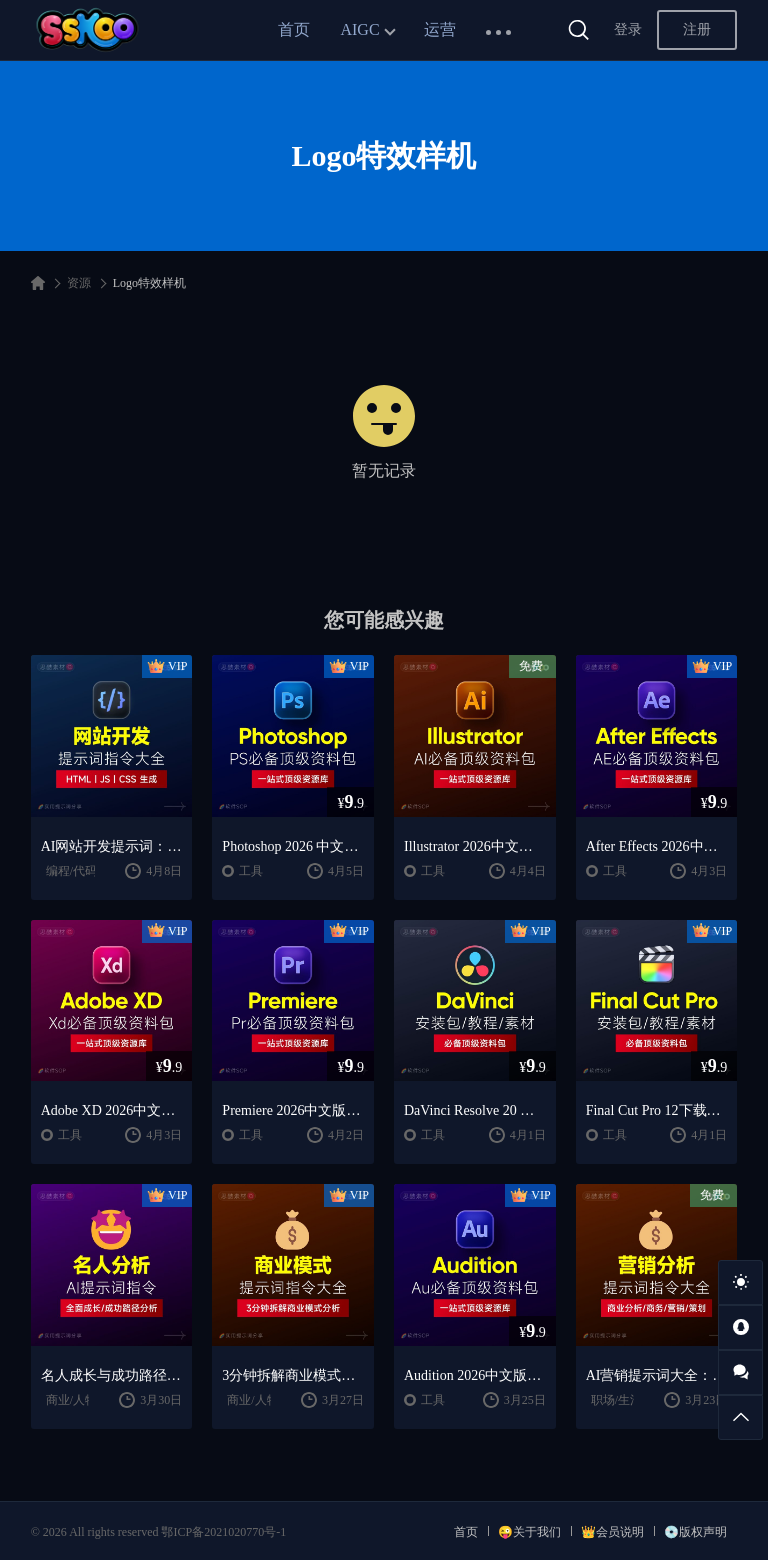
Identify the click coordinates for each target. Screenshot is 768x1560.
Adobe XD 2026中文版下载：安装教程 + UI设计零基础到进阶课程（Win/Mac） (112, 1110)
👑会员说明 (612, 1532)
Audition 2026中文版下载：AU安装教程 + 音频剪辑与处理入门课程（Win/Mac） (475, 1375)
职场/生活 (616, 1400)
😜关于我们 (529, 1532)
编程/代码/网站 (85, 871)
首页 (294, 29)
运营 (440, 29)
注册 (697, 29)
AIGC (359, 29)
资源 (79, 283)
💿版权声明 (695, 1532)
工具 (251, 871)
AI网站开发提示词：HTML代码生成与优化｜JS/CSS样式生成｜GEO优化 (112, 846)
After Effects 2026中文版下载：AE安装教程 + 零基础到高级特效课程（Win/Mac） (657, 846)
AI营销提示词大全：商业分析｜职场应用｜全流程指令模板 (657, 1375)
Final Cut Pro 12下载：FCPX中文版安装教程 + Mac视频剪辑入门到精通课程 (657, 1110)
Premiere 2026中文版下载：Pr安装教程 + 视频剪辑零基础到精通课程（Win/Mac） (293, 1110)
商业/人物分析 (83, 1400)
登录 (628, 29)
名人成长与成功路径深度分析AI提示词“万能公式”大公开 (112, 1375)
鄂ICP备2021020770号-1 (223, 1532)
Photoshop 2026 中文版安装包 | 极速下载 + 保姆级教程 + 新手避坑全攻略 (293, 846)
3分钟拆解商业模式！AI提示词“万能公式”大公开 (293, 1375)
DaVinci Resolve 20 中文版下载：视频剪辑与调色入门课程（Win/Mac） (475, 1110)
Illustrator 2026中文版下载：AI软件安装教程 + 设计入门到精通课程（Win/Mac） (475, 846)
